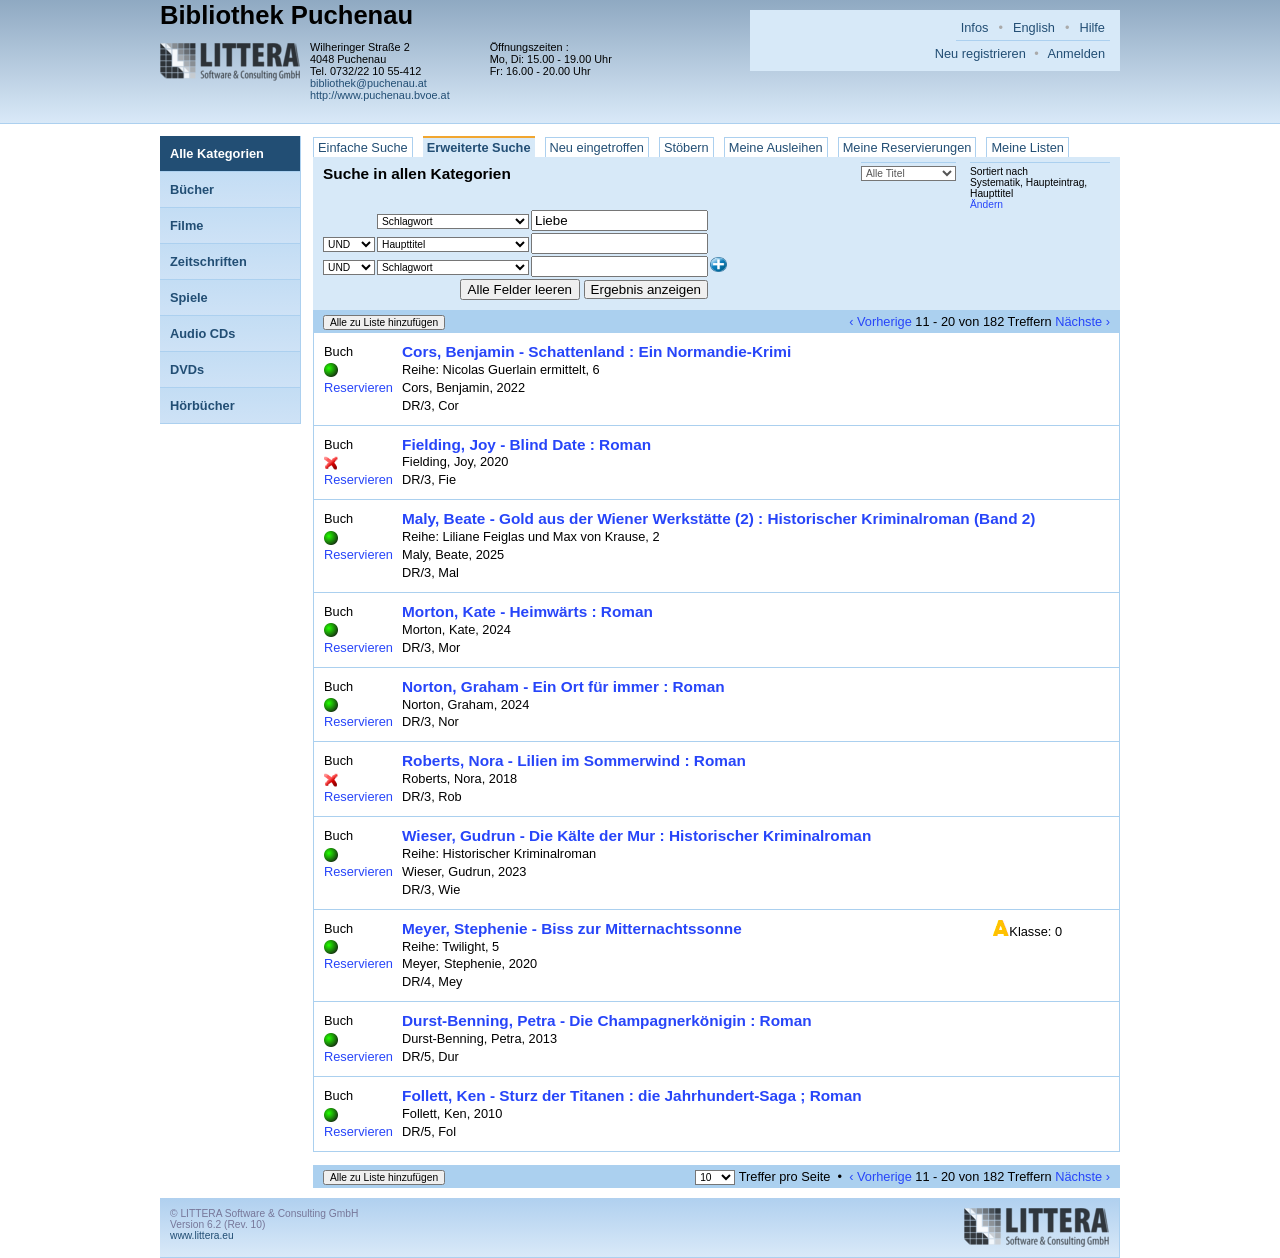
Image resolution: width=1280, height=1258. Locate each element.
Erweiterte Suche (479, 147)
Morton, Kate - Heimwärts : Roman (527, 611)
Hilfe (1092, 27)
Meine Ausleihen (776, 147)
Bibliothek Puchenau (286, 15)
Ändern (986, 204)
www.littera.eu (202, 1235)
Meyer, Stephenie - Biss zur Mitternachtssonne (572, 928)
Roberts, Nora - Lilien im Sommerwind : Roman (574, 760)
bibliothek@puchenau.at (368, 83)
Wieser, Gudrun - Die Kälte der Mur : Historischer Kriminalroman (636, 835)
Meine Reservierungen (907, 147)
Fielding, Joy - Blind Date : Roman (526, 444)
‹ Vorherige (880, 321)
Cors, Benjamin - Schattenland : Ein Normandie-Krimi (596, 351)
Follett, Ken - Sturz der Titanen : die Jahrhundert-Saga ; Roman (632, 1095)
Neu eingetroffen (597, 147)
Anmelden (1076, 53)
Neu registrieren (980, 53)
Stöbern (686, 147)
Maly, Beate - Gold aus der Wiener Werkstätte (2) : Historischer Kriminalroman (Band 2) (718, 518)
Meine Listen (1027, 147)
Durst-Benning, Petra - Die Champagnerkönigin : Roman (607, 1020)
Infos (975, 27)
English (1034, 27)
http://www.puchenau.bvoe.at (380, 95)
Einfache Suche (363, 147)
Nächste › (1082, 321)
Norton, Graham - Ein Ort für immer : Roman (563, 686)
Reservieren (358, 387)
